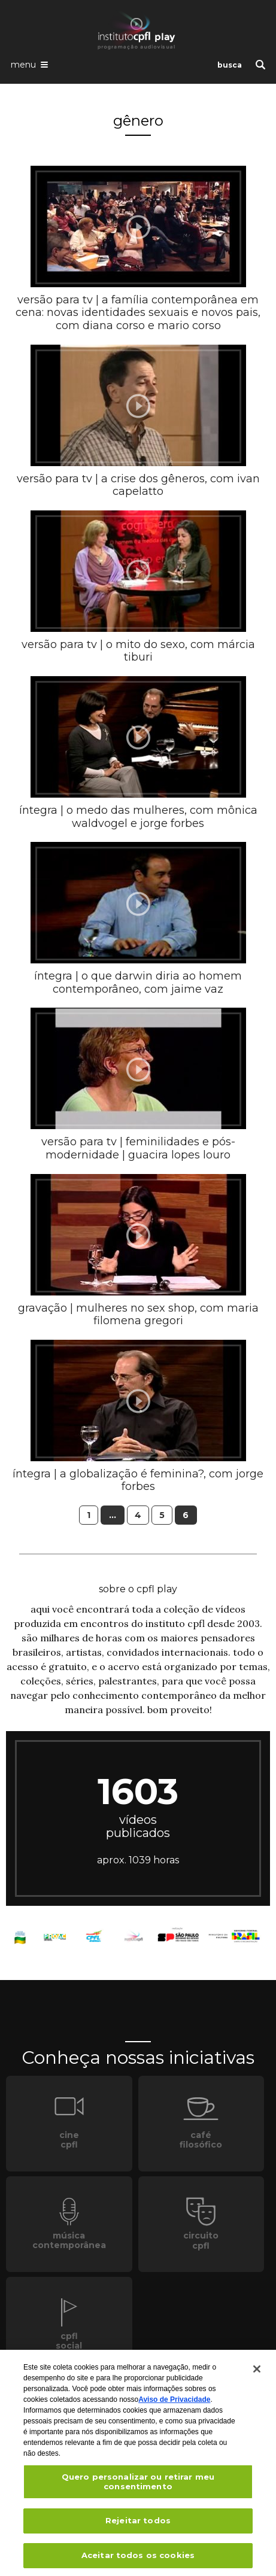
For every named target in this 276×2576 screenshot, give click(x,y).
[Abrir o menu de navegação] (29, 64)
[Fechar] (257, 2372)
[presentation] (138, 227)
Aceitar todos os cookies (138, 2558)
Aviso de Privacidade (174, 2403)
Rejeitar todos (138, 2524)
